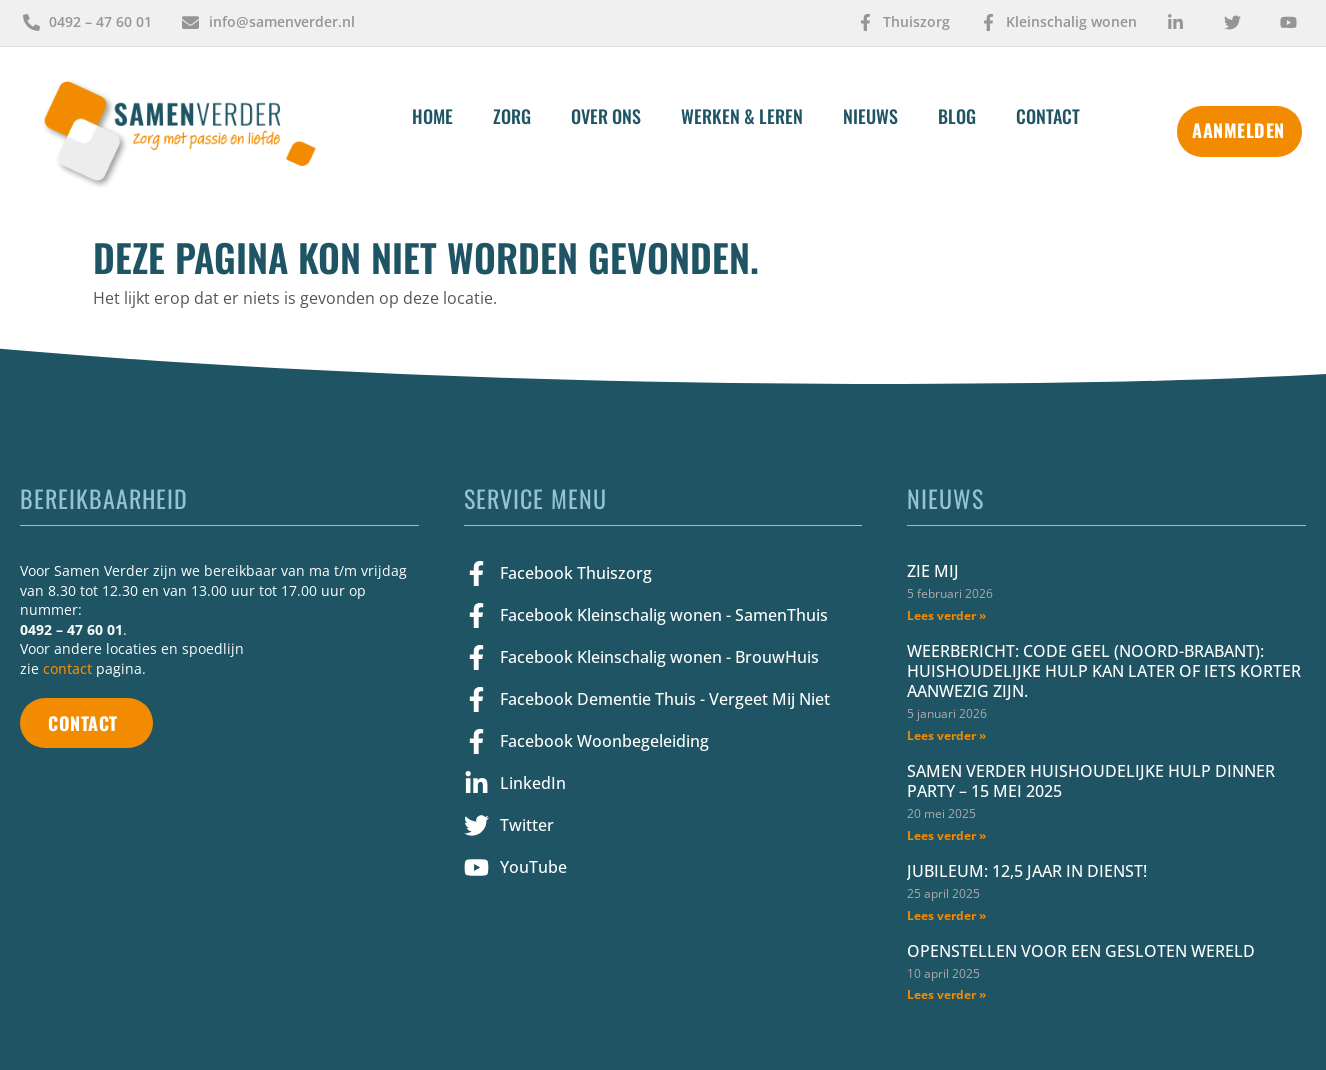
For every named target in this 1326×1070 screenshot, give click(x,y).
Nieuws (870, 116)
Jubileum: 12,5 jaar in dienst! (1027, 871)
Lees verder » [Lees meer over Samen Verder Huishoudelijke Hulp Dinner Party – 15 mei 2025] (946, 835)
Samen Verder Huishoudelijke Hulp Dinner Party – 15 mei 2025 (1091, 781)
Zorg (512, 116)
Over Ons (606, 116)
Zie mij (933, 571)
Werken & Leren (742, 116)
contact (67, 668)
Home (432, 116)
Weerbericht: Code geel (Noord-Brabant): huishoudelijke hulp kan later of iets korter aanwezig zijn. (1104, 671)
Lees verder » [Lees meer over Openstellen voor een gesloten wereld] (946, 994)
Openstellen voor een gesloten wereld (1081, 951)
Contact (1048, 116)
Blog (957, 116)
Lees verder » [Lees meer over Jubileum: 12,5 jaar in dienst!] (946, 915)
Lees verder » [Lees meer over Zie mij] (946, 615)
